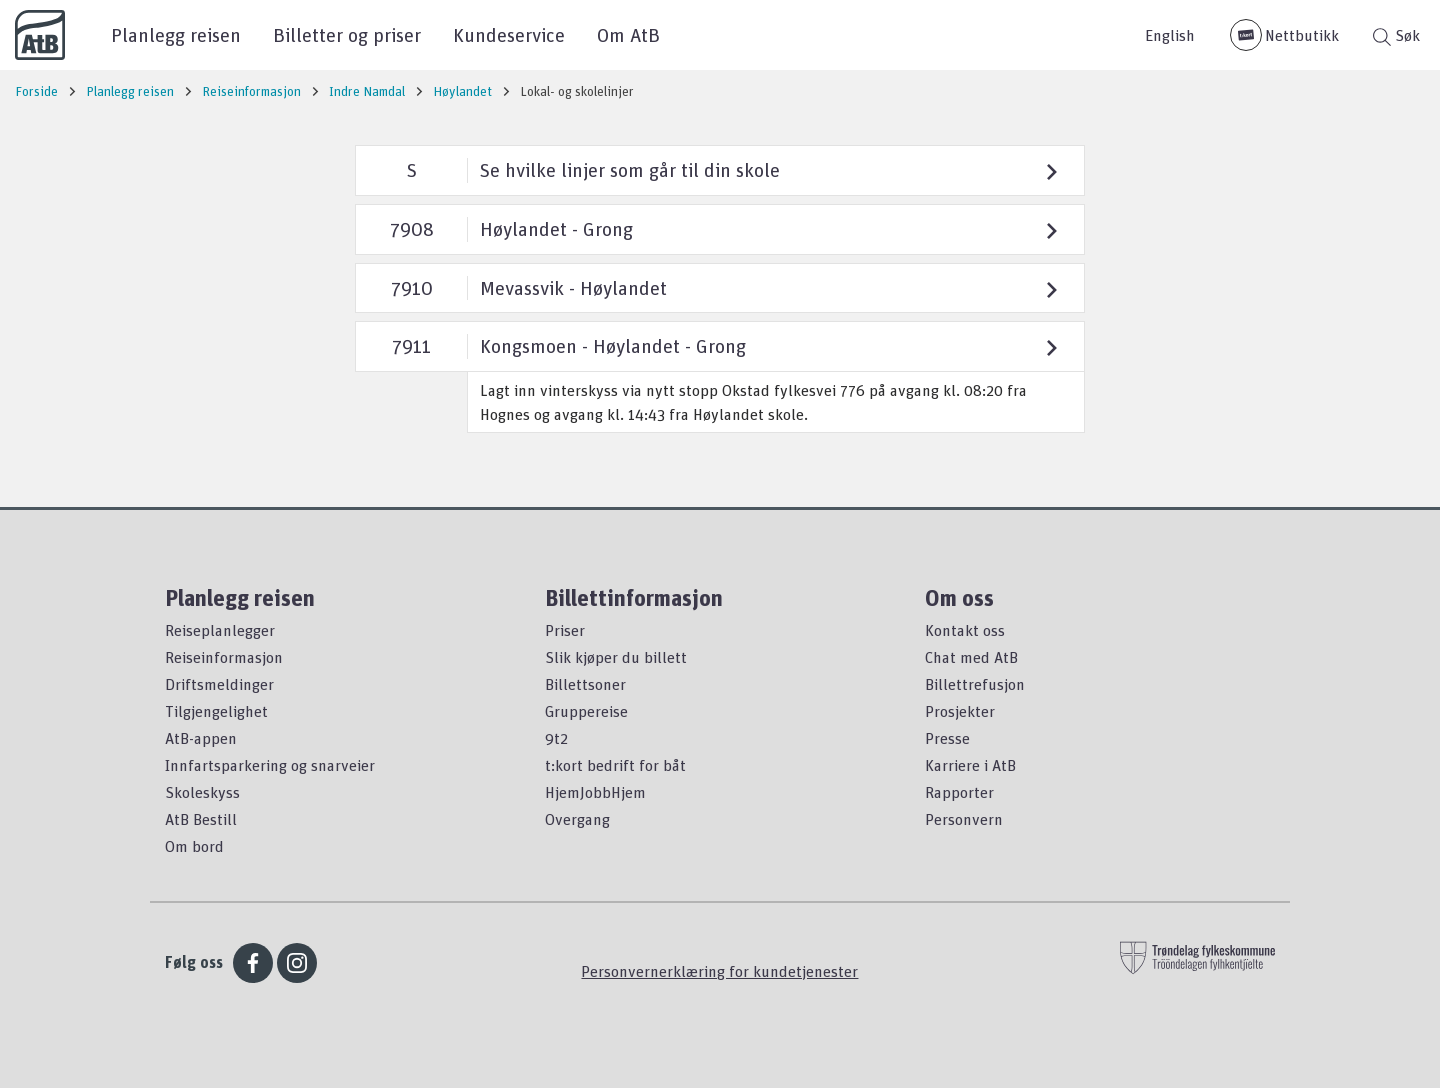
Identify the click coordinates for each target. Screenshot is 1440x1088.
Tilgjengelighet (216, 711)
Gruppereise (586, 711)
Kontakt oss (965, 630)
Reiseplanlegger (220, 630)
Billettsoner (585, 684)
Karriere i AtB (970, 765)
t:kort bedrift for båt (615, 765)
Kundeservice (509, 34)
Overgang (577, 819)
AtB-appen (201, 738)
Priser (565, 630)
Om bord (194, 846)
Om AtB (628, 34)
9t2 (556, 738)
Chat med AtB (971, 657)
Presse (947, 738)
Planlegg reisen (176, 34)
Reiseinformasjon (224, 657)
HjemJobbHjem (595, 792)
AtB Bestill (201, 819)
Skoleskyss (202, 792)
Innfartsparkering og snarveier (270, 765)
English (1170, 35)
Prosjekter (960, 711)
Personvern (964, 819)
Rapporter (959, 792)
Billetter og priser (347, 34)
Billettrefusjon (975, 684)
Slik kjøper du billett (616, 657)
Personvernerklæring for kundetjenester (719, 971)
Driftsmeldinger (219, 684)
